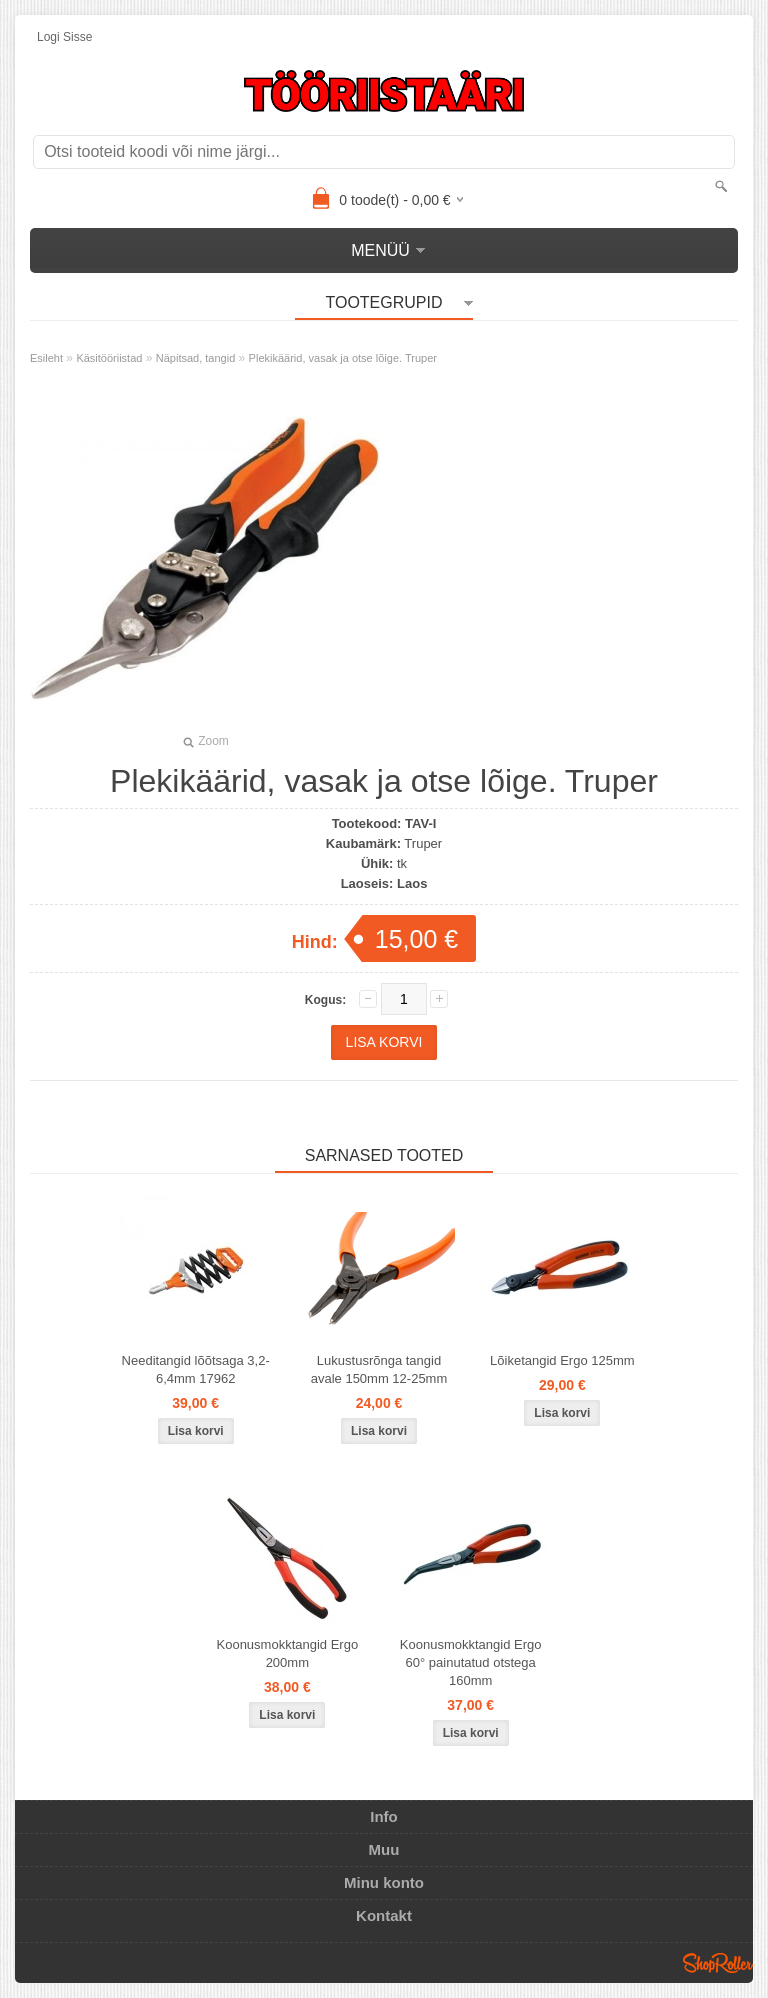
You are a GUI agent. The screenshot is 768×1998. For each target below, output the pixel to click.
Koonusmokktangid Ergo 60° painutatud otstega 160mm (471, 1662)
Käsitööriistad (109, 358)
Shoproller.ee (718, 1963)
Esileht (46, 358)
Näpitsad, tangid (196, 358)
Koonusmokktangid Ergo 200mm (288, 1653)
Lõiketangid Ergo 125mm (562, 1360)
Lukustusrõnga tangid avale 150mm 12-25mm (379, 1369)
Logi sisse (64, 37)
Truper (423, 843)
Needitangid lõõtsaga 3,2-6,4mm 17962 (196, 1369)
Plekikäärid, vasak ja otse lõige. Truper (343, 358)
